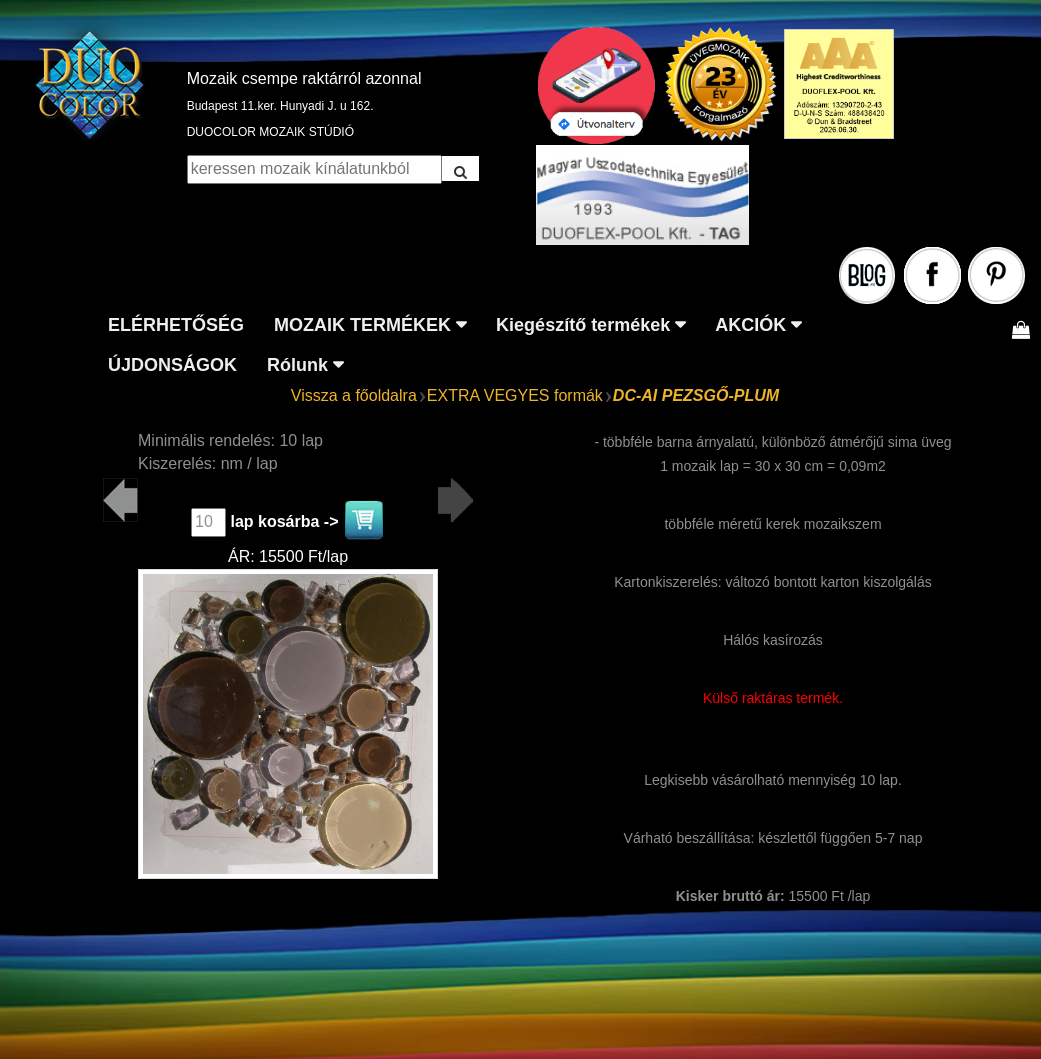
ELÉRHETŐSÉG (176, 325)
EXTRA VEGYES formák (515, 395)
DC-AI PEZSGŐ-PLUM (696, 395)
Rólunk (297, 365)
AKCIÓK (750, 325)
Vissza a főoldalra (354, 395)
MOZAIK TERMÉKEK (362, 325)
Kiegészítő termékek (583, 325)
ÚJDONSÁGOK (172, 365)
